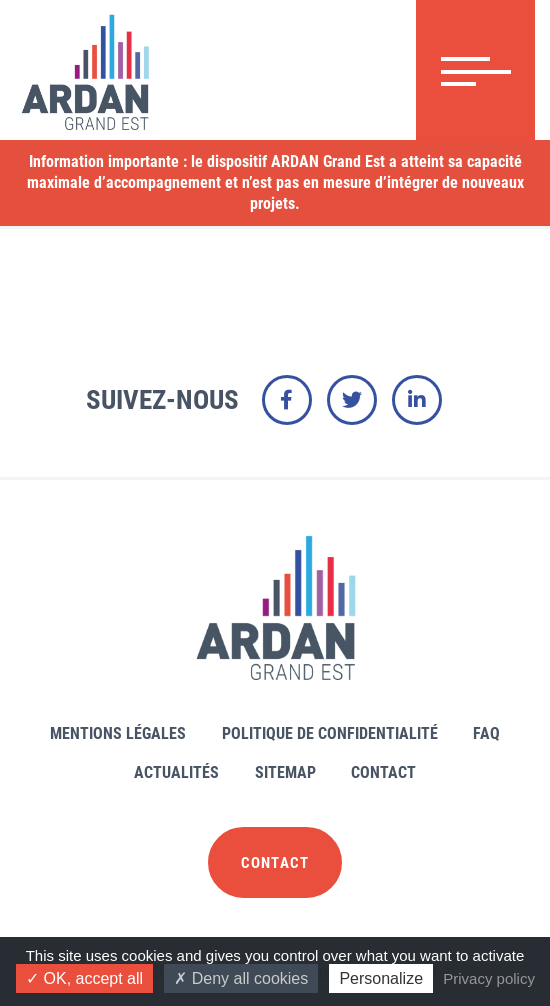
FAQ (486, 733)
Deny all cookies (241, 978)
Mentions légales (118, 733)
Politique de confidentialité (330, 733)
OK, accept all (84, 978)
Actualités (176, 772)
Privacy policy (489, 978)
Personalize (381, 978)
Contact (383, 772)
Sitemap (285, 772)
